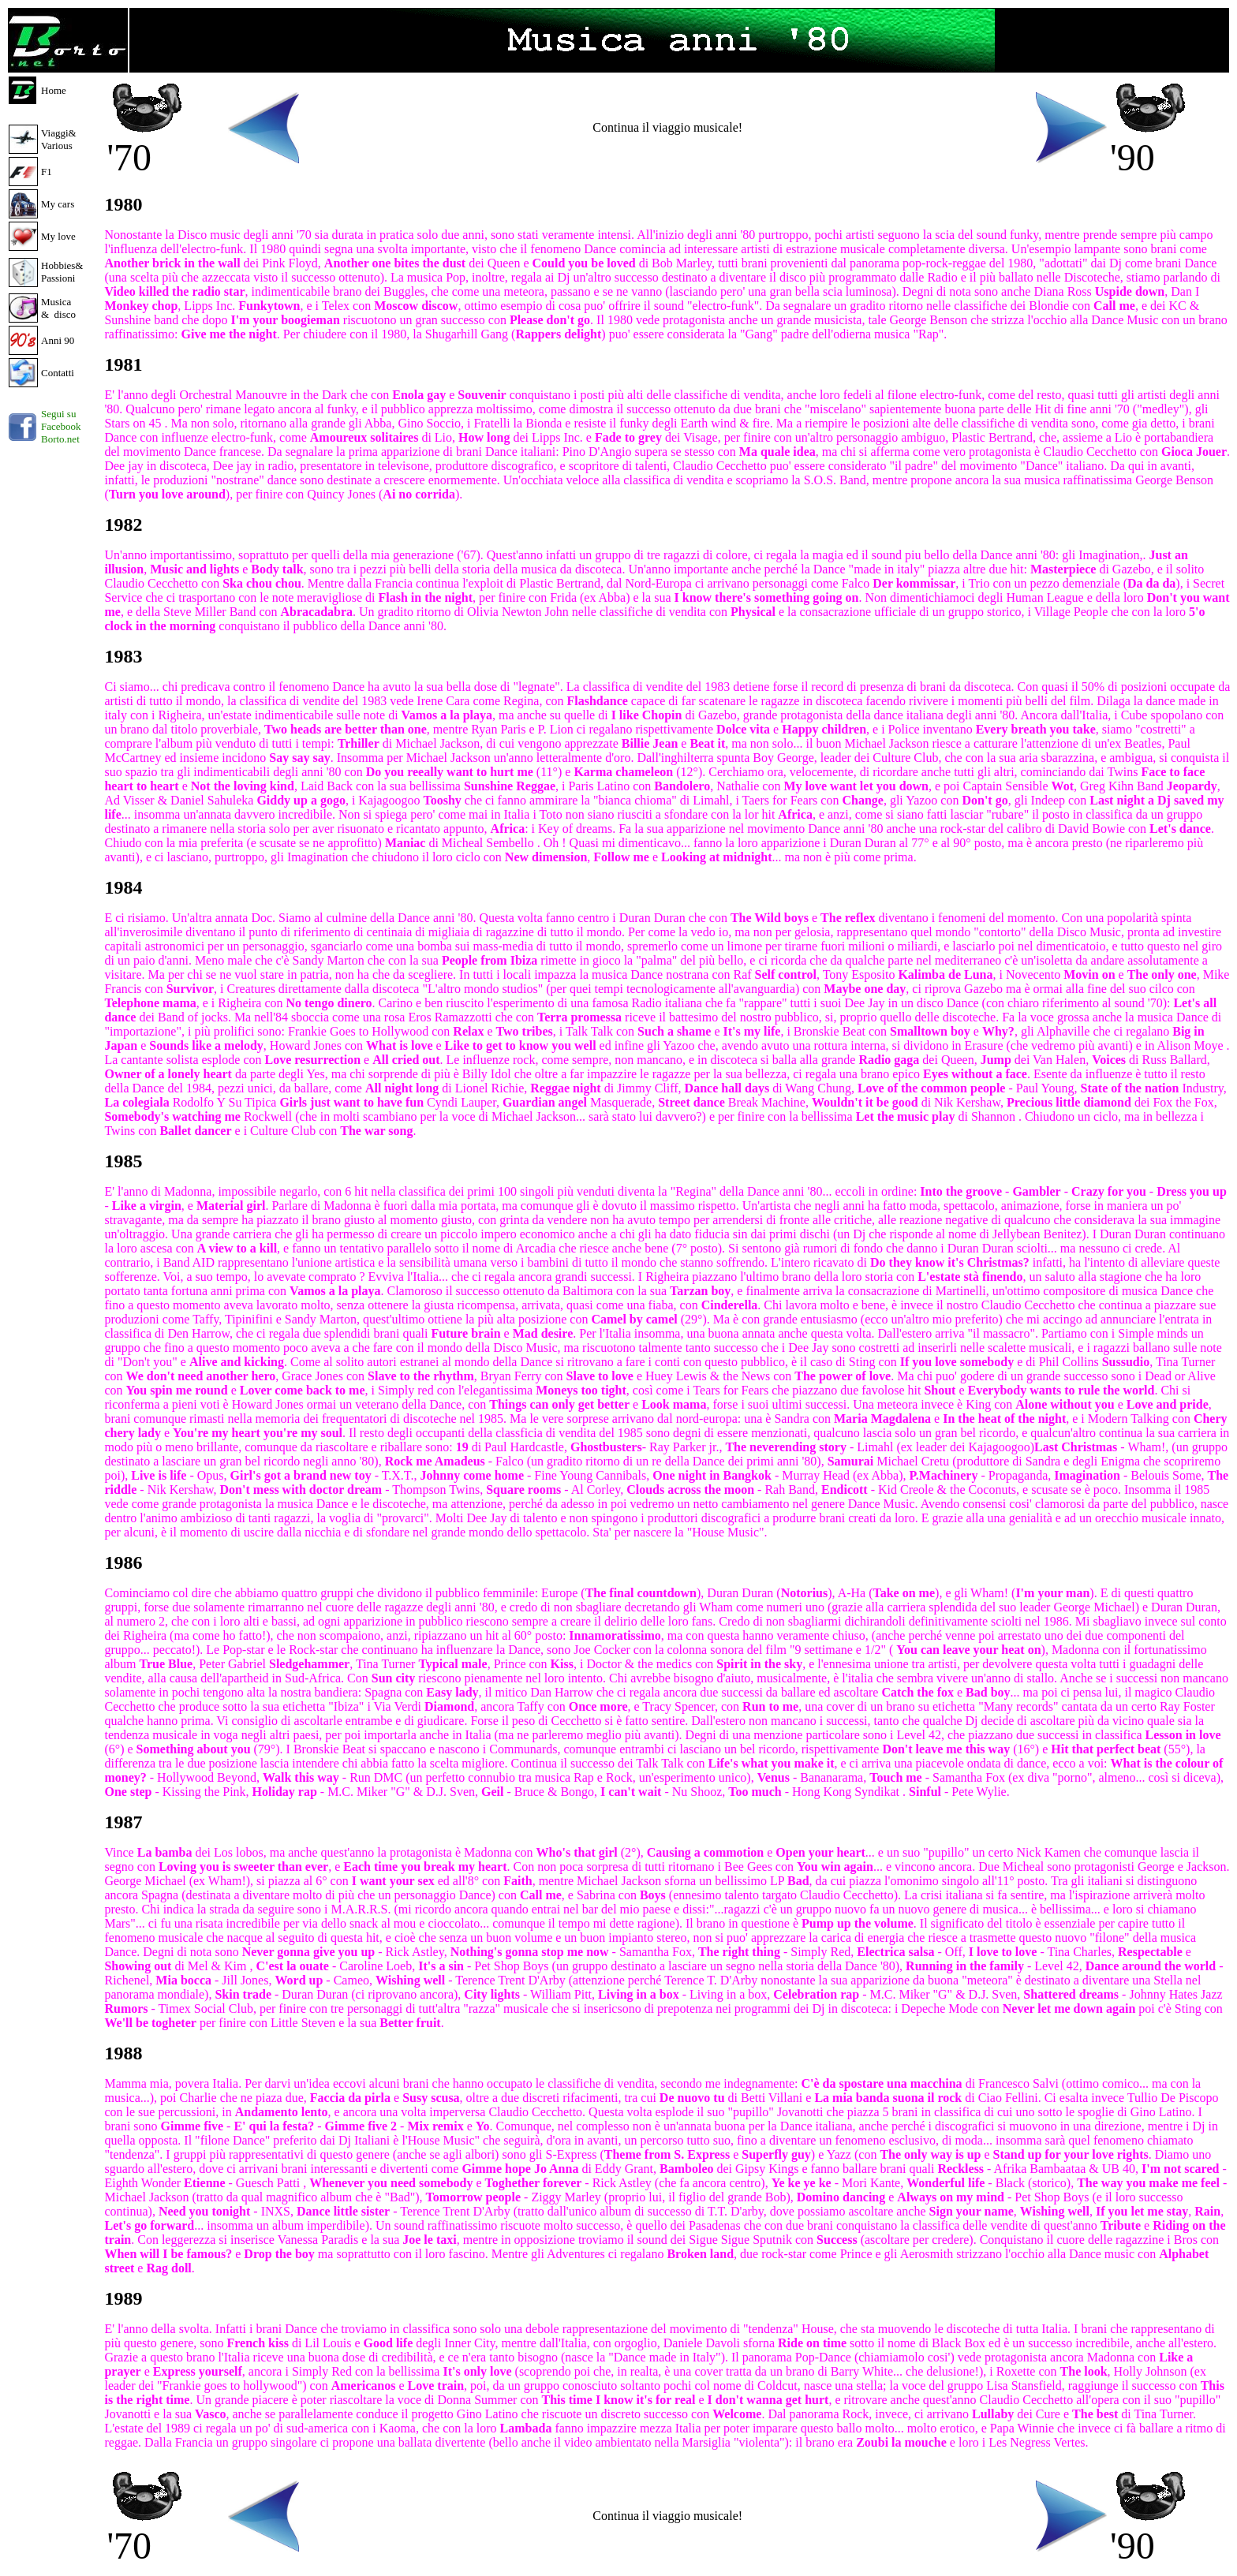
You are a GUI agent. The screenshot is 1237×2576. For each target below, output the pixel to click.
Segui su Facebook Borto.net (61, 426)
